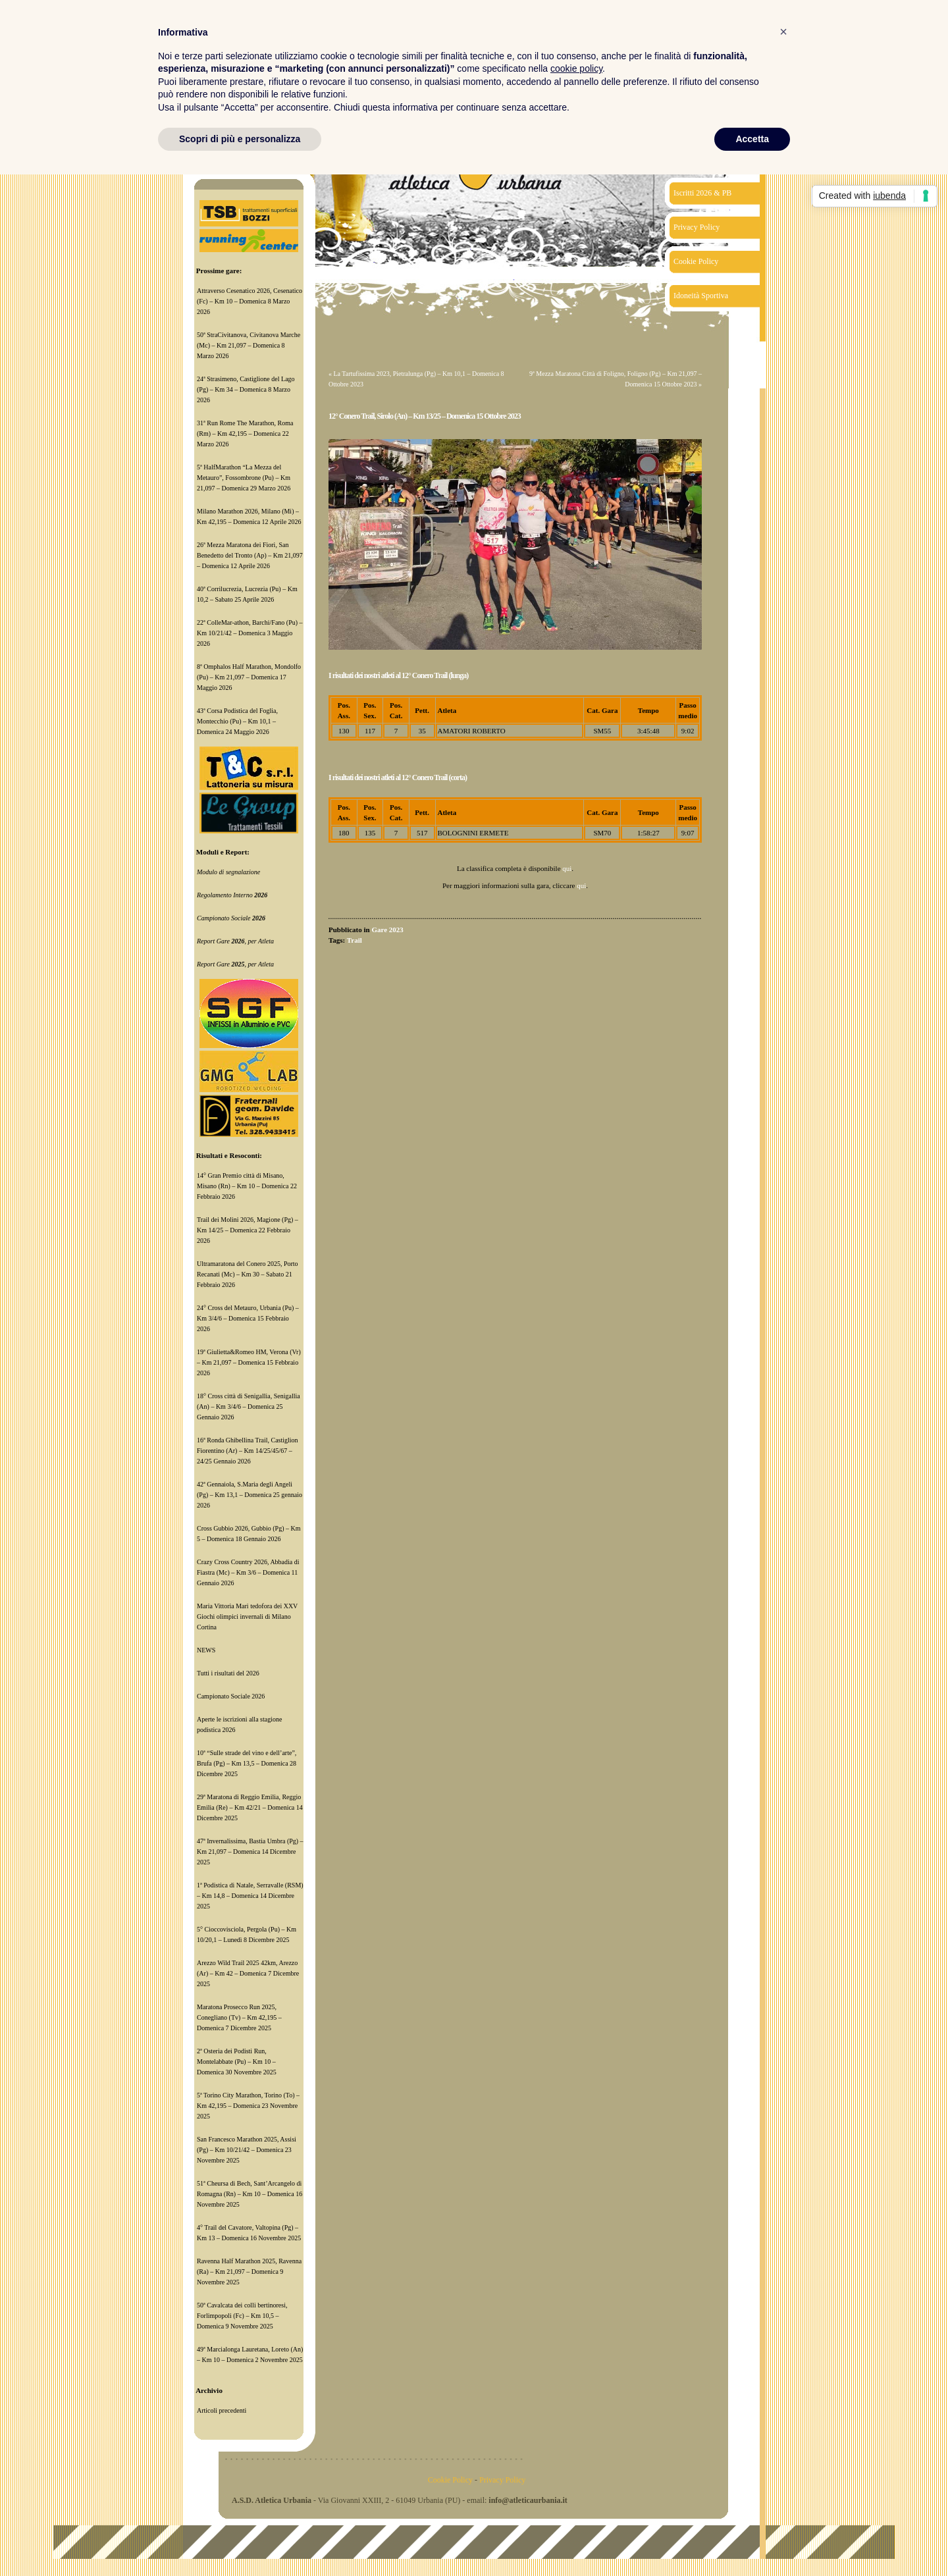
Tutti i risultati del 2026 (228, 1673)
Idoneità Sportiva (700, 295)
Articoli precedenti (221, 2410)
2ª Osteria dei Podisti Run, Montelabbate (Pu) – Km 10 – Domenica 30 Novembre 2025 (236, 2061)
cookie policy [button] (576, 68)
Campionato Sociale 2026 (231, 1696)
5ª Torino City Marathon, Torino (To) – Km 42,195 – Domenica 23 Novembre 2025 (248, 2105)
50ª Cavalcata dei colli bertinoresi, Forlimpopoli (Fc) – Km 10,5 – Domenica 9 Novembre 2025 (242, 2315)
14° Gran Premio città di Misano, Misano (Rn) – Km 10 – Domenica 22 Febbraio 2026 (247, 1186)
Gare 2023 (387, 929)
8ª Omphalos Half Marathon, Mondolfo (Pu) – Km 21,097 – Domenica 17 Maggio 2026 (249, 677)
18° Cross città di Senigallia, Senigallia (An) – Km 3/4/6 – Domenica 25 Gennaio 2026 (248, 1406)
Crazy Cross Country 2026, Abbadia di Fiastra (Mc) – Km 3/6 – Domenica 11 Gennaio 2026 (248, 1572)
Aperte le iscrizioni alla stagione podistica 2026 (239, 1724)
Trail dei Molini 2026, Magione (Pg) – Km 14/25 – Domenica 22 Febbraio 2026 (247, 1230)
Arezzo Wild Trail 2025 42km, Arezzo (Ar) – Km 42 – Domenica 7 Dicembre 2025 (248, 1973)
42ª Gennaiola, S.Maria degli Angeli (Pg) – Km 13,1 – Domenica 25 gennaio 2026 (249, 1495)
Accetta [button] (752, 139)
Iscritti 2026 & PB (702, 192)
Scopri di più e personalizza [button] (239, 139)
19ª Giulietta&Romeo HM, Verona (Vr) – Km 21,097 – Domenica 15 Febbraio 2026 (249, 1362)
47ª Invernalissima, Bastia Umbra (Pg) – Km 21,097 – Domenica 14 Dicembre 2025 (250, 1851)
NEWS (206, 1650)
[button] (783, 31)
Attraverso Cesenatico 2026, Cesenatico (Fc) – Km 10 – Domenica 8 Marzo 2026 (249, 301)
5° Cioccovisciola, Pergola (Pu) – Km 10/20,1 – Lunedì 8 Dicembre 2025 (246, 1934)
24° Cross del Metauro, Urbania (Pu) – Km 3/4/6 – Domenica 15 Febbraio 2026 (248, 1318)
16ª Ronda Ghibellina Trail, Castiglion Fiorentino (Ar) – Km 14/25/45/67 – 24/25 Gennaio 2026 (247, 1450)
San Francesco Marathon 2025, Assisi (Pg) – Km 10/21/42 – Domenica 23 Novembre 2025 (246, 2150)
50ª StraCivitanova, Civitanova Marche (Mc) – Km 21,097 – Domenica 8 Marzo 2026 (248, 345)
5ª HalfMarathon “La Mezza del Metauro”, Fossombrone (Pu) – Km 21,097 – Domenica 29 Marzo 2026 (243, 477)
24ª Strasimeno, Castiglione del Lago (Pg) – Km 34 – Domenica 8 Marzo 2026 (246, 389)
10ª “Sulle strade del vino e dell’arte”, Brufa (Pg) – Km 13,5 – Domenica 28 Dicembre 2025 (246, 1763)
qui (566, 868)
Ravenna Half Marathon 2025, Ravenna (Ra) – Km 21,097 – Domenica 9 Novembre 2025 (249, 2271)
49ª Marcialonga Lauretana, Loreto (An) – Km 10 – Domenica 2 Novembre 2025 (250, 2354)
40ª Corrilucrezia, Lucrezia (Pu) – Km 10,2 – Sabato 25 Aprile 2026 (247, 594)
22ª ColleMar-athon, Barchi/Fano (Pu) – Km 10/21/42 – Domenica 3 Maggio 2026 (250, 633)
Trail (354, 940)
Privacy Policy (696, 227)
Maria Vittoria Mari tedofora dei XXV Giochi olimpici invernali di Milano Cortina (247, 1616)
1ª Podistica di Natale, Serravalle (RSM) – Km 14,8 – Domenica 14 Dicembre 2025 (250, 1895)
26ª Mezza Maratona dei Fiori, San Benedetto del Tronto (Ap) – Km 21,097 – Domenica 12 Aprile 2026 (250, 555)
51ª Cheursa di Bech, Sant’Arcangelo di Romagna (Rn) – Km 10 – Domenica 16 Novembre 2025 (249, 2194)
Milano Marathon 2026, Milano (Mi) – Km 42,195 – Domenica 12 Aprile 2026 (249, 516)
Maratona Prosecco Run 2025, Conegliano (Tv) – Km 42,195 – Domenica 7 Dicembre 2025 (239, 2017)
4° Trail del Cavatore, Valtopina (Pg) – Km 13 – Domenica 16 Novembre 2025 (249, 2233)
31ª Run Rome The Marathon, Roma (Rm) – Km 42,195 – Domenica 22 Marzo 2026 (245, 433)
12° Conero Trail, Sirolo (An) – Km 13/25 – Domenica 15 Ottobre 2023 (425, 416)
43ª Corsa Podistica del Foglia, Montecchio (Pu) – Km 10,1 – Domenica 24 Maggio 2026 (237, 721)
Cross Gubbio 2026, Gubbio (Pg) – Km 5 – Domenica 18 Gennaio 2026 (249, 1533)
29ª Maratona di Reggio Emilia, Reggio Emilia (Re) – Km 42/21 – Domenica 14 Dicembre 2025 (250, 1807)
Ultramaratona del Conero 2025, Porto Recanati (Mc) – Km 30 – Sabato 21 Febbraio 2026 (247, 1274)
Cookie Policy (695, 261)
